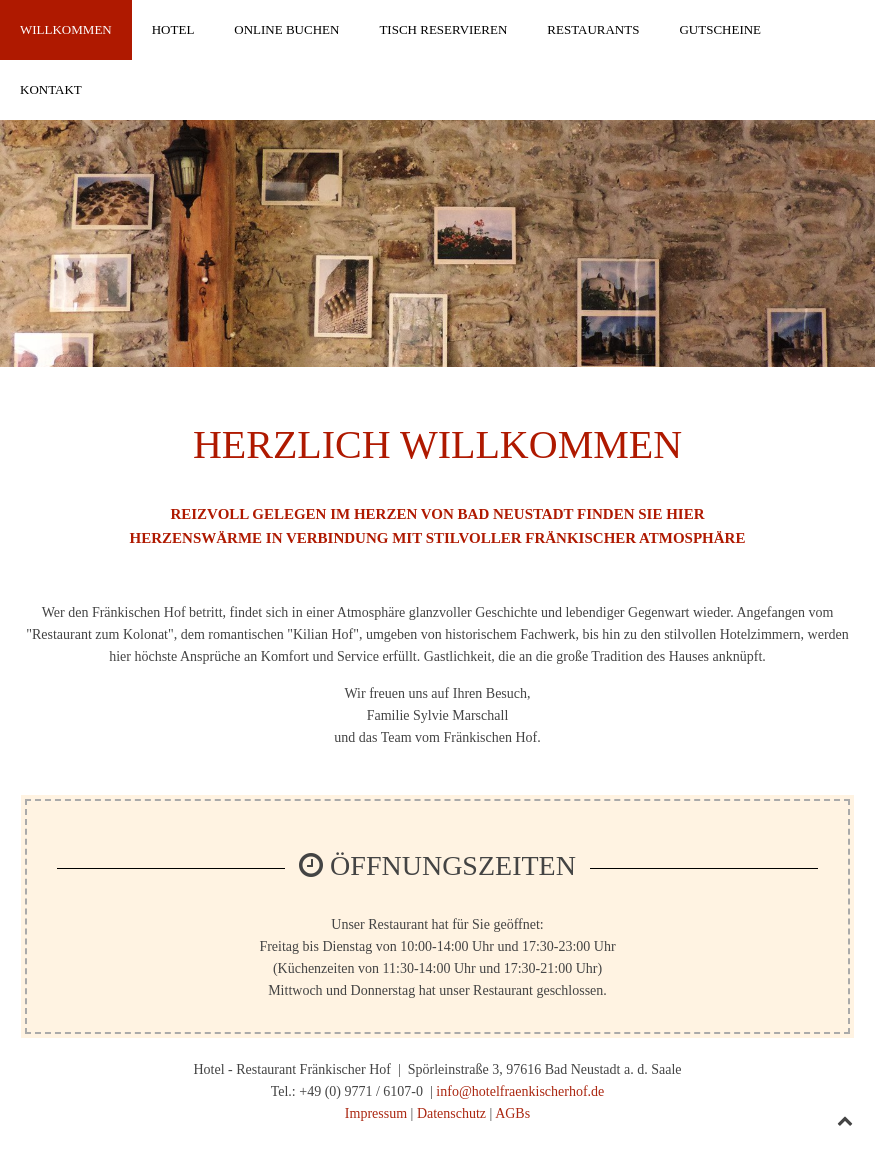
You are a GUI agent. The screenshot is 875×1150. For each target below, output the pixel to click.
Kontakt (51, 89)
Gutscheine (720, 29)
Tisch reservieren (443, 29)
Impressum (376, 1113)
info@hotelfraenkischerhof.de (520, 1091)
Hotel (173, 29)
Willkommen (66, 29)
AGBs (512, 1113)
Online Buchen (286, 29)
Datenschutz (451, 1113)
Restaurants (593, 29)
